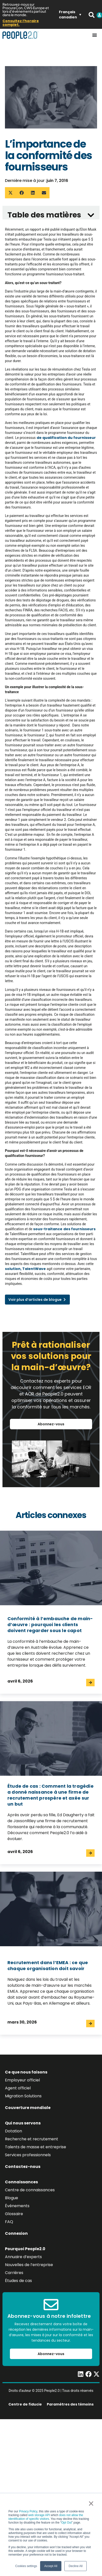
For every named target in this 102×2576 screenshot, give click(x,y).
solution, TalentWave (25, 1268)
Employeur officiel (22, 2080)
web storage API (39, 2515)
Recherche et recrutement (31, 2139)
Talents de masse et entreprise (35, 2147)
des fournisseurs (79, 1228)
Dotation (13, 2131)
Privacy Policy (28, 2511)
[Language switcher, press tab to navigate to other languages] (70, 14)
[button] (10, 192)
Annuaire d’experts (23, 2257)
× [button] (91, 2503)
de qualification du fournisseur (66, 437)
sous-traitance (47, 1228)
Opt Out (66, 2522)
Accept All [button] (50, 2566)
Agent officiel (18, 2088)
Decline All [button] (75, 2566)
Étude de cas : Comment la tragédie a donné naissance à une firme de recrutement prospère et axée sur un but (50, 1795)
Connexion (16, 2233)
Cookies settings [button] (26, 2566)
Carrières (14, 2273)
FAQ (9, 2222)
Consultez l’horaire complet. (20, 22)
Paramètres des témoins (70, 2404)
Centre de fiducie (25, 2404)
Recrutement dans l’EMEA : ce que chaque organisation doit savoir (47, 1965)
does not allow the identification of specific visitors (45, 2517)
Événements (17, 2206)
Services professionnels (28, 2155)
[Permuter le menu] (94, 35)
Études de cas (18, 2280)
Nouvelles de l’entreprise (29, 2265)
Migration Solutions (23, 2096)
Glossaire (14, 2214)
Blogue (11, 2198)
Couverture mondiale (28, 2108)
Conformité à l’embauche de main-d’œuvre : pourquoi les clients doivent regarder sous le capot (50, 1624)
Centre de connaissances (30, 2190)
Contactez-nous (22, 2166)
